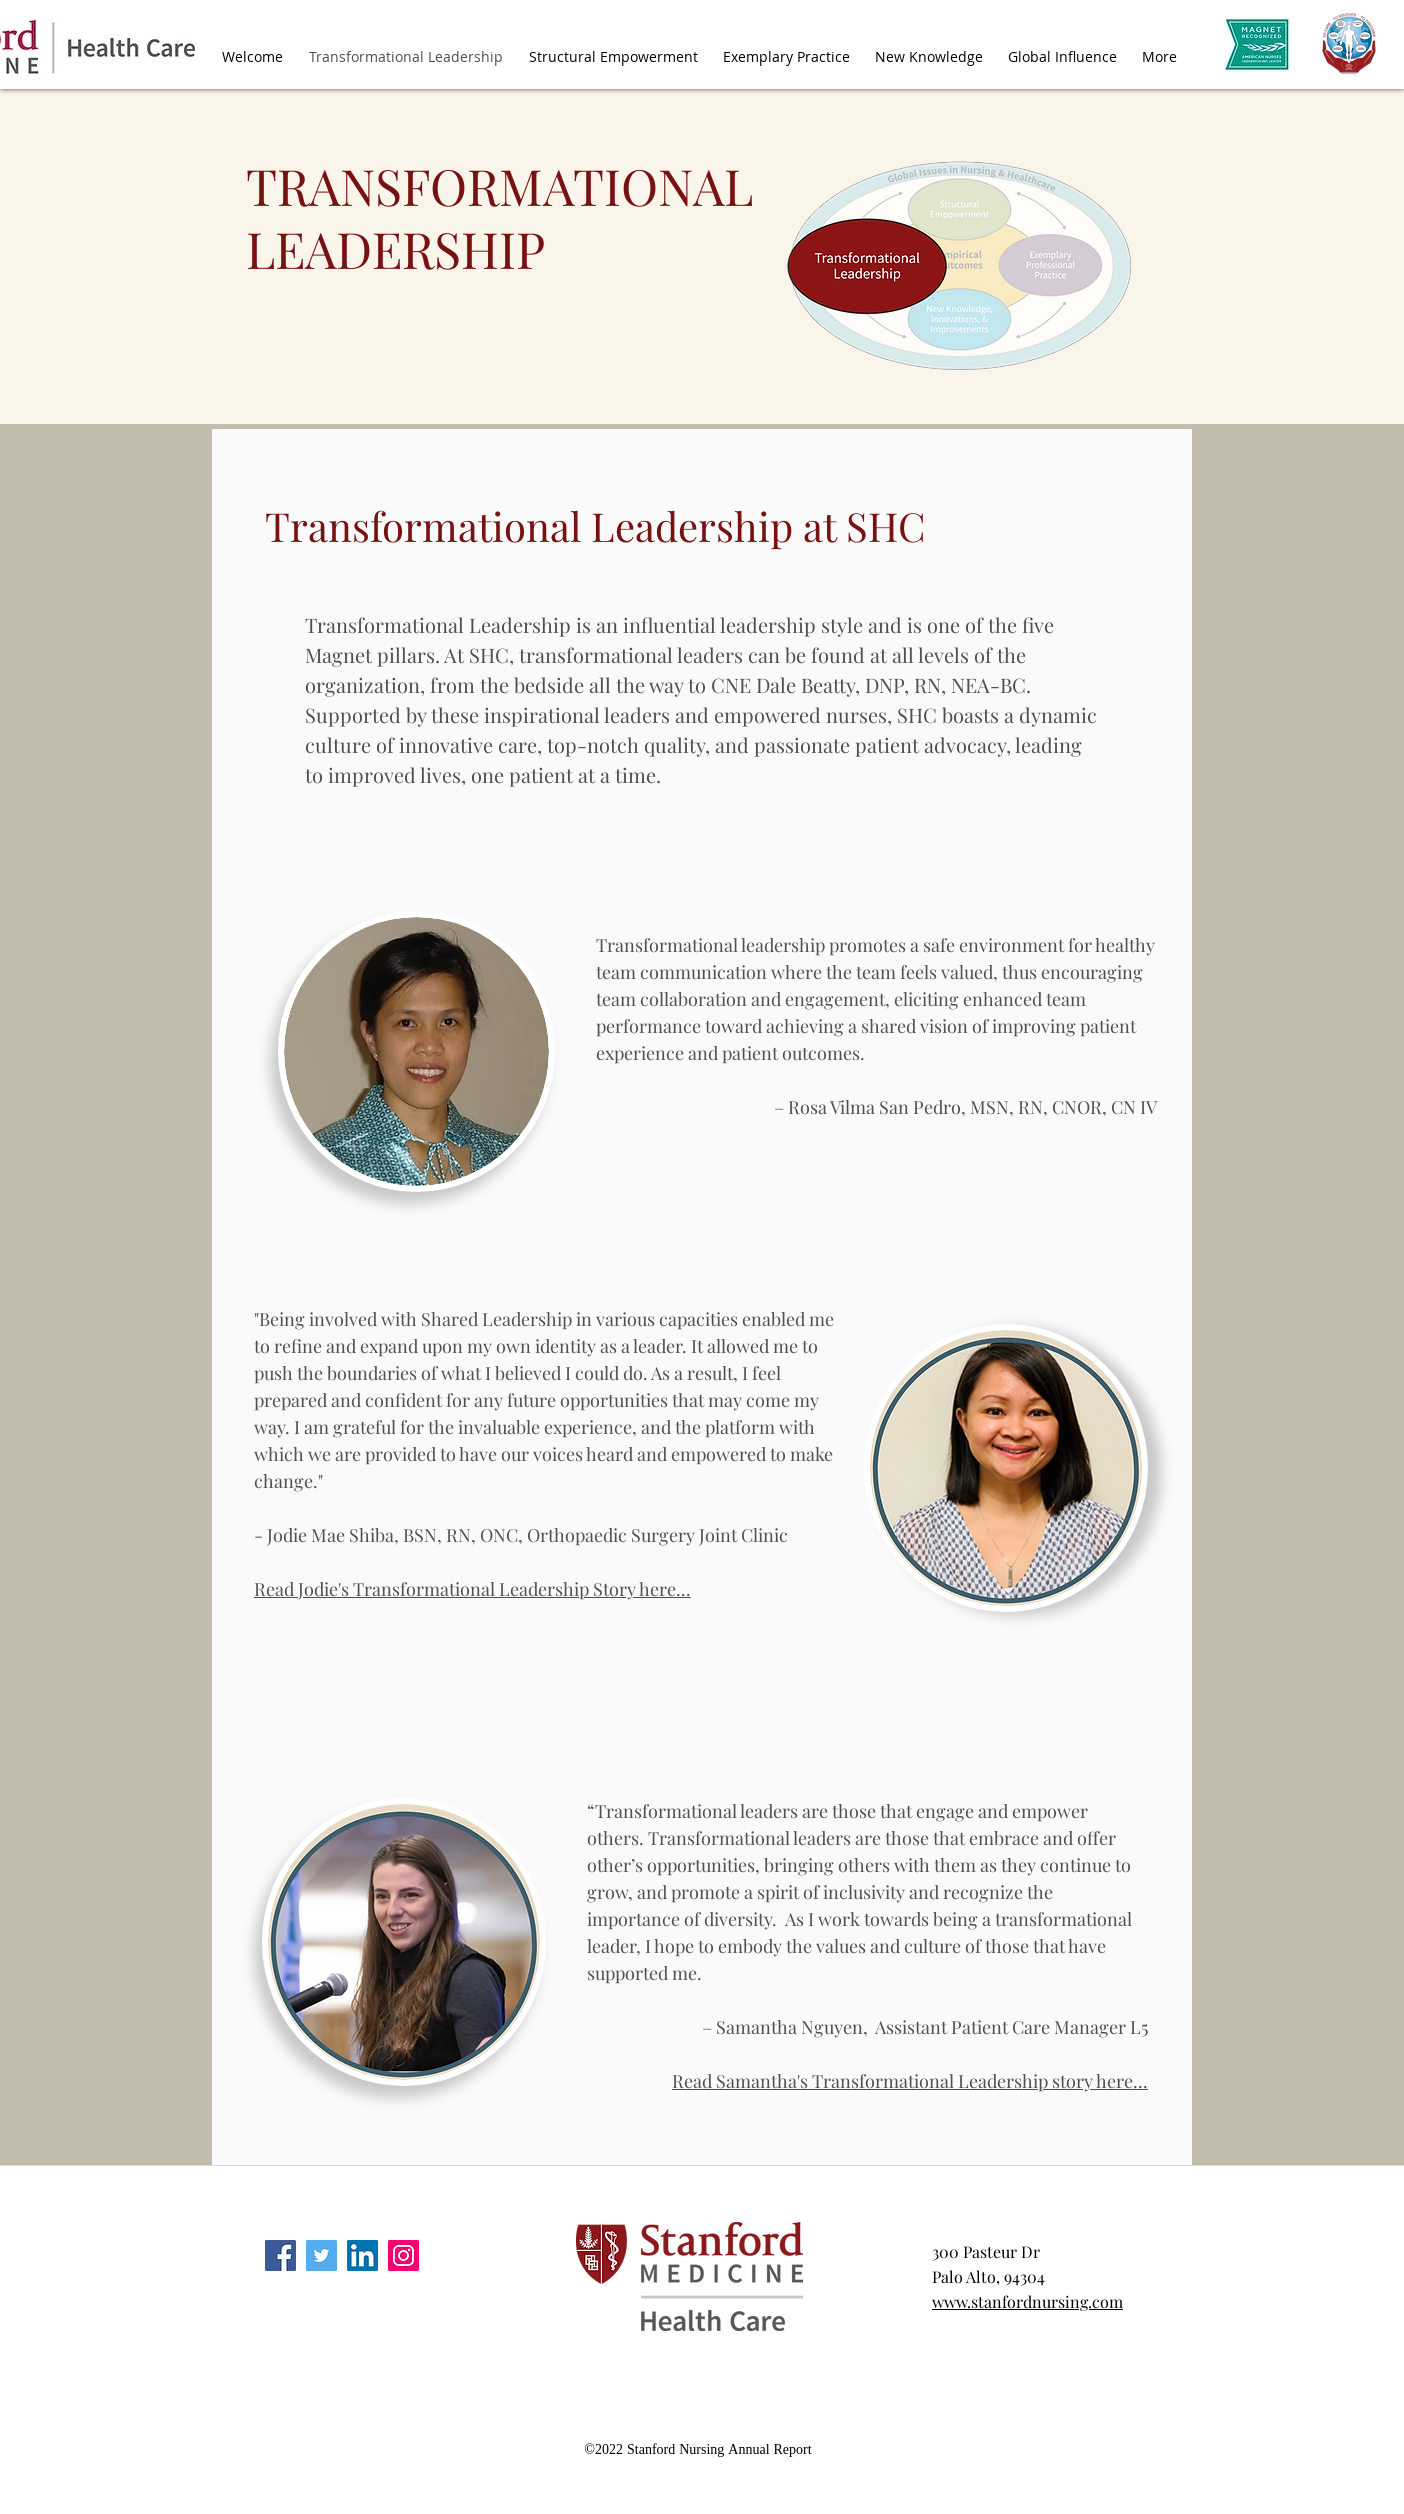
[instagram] (403, 2255)
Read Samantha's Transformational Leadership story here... (910, 2081)
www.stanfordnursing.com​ (1027, 2301)
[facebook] (280, 2255)
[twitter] (321, 2255)
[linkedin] (362, 2255)
